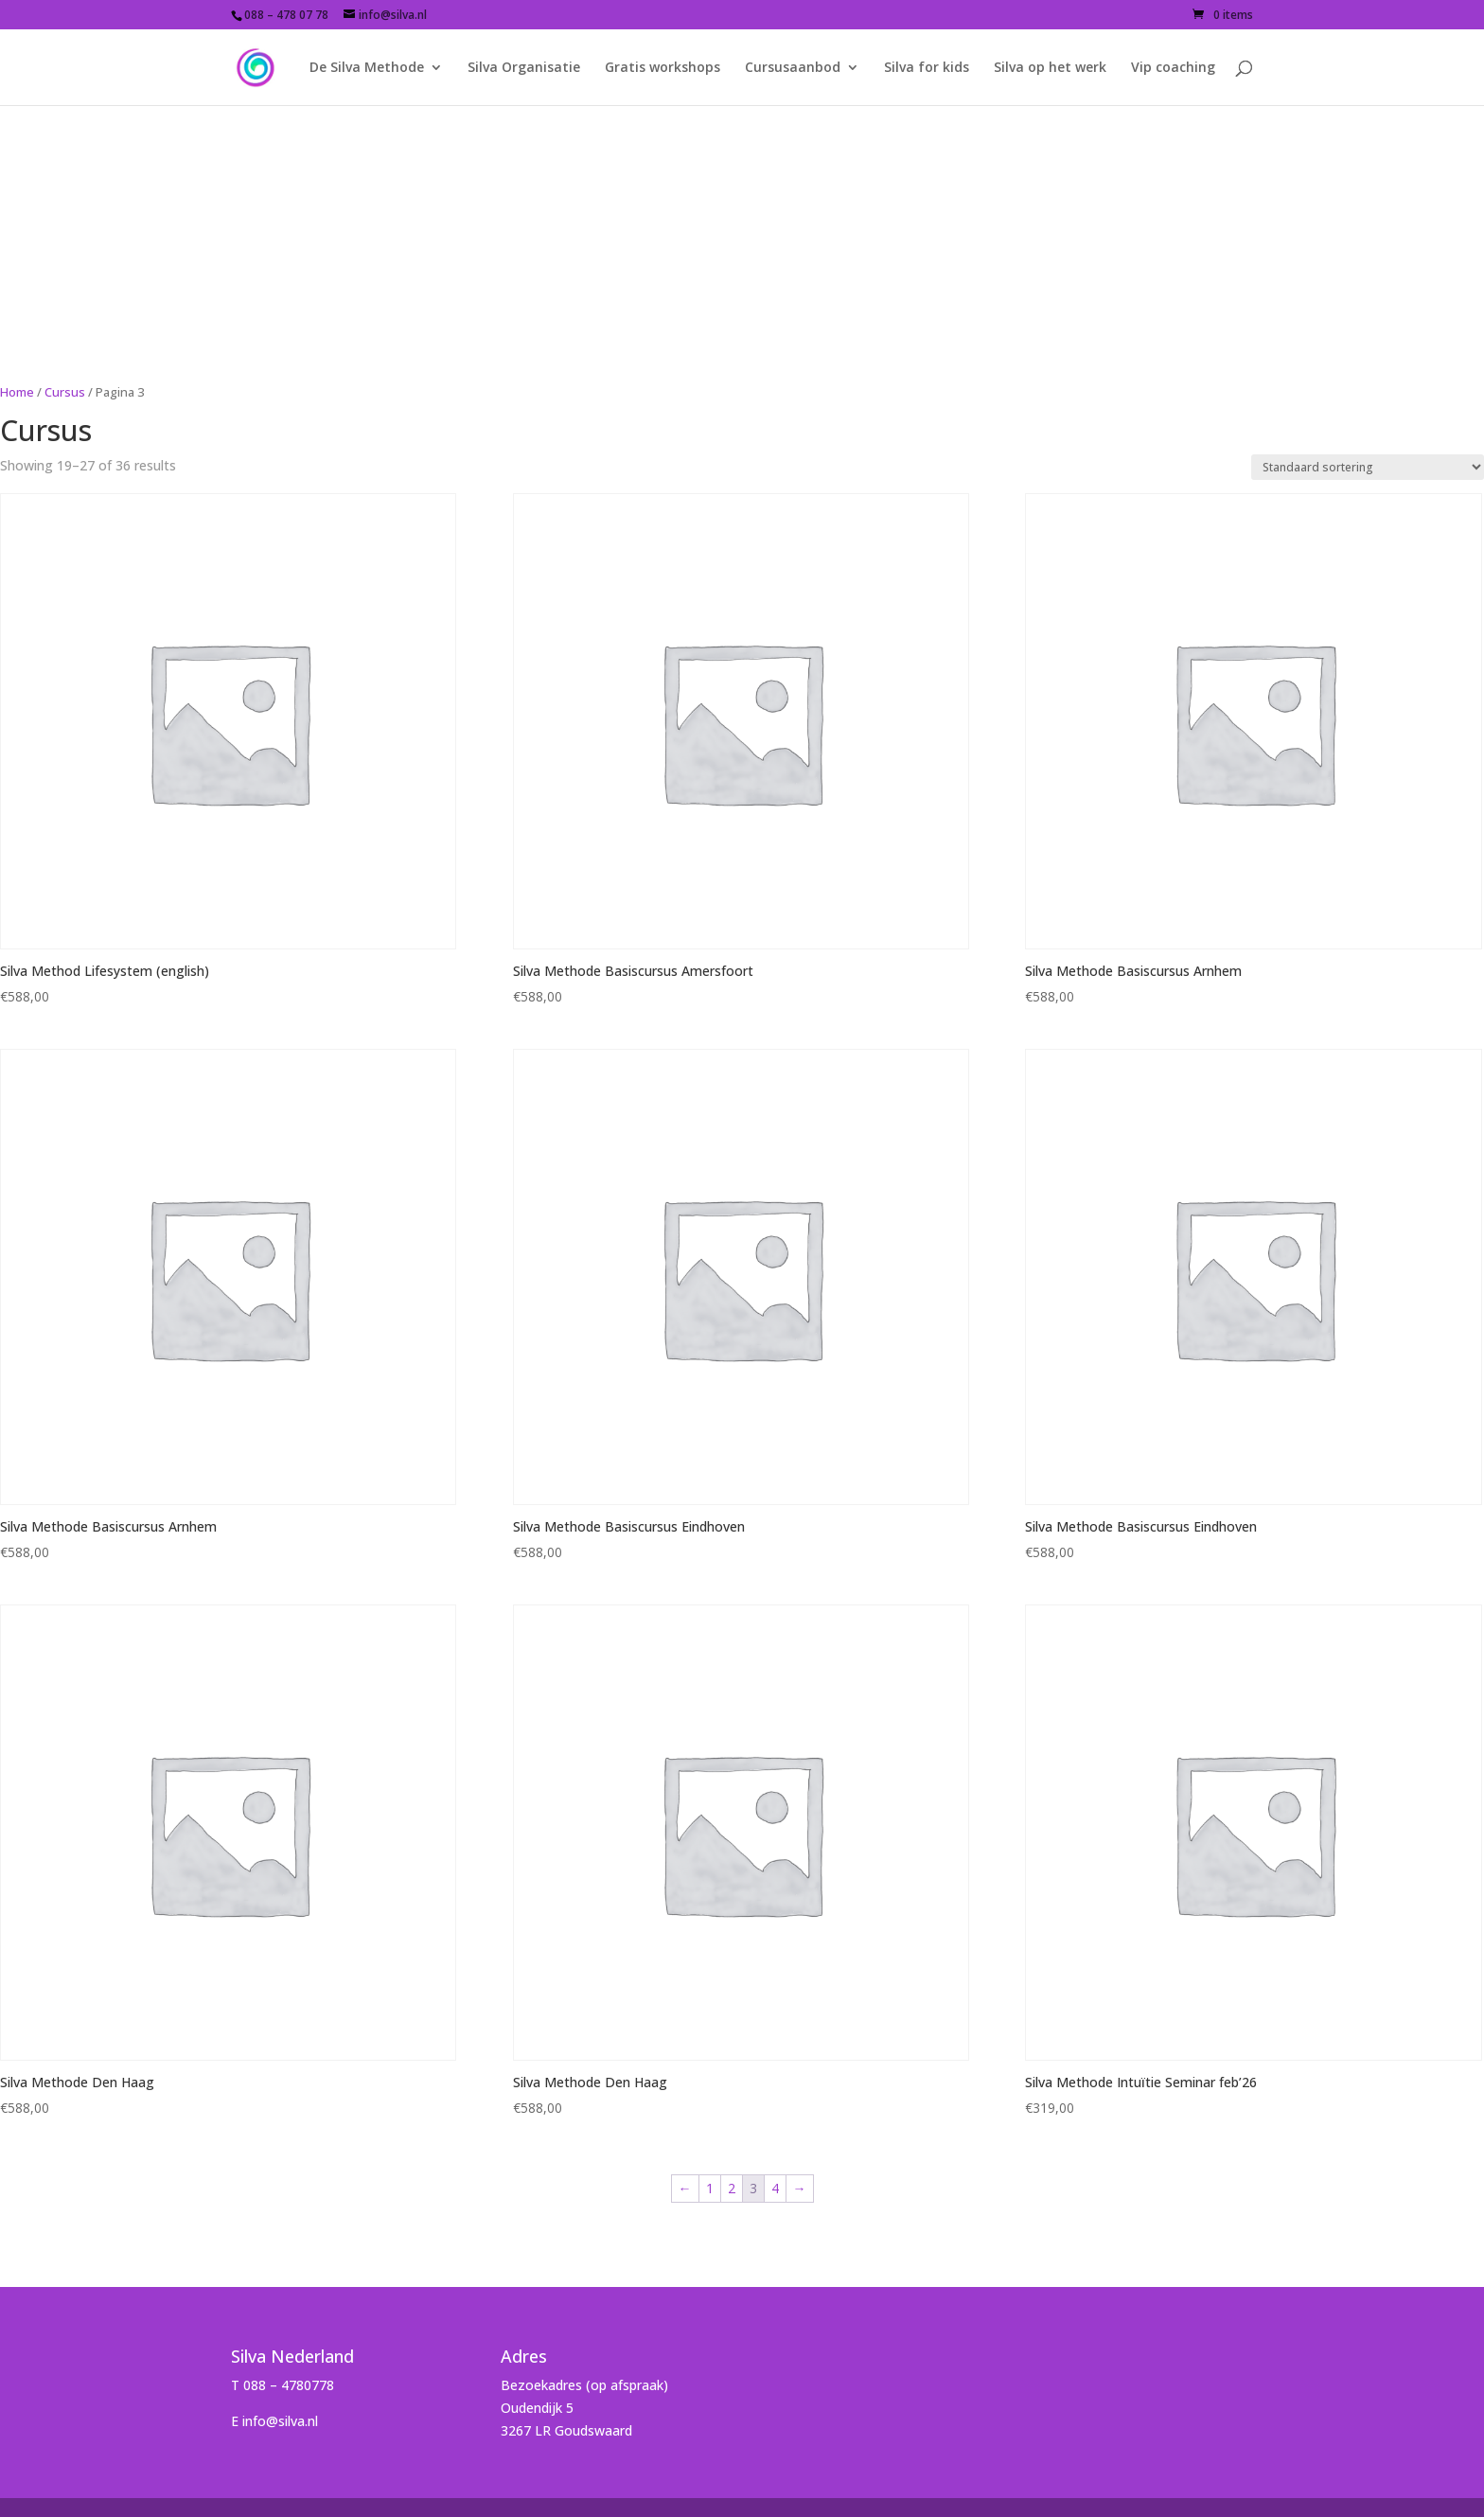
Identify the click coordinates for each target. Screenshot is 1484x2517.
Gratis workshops (662, 68)
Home (17, 391)
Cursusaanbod (792, 68)
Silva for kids (926, 68)
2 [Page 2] (731, 2188)
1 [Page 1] (710, 2188)
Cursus (64, 391)
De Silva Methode (366, 68)
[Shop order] (1367, 467)
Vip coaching (1173, 68)
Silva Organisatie (524, 68)
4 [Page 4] (775, 2188)
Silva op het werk (1050, 68)
